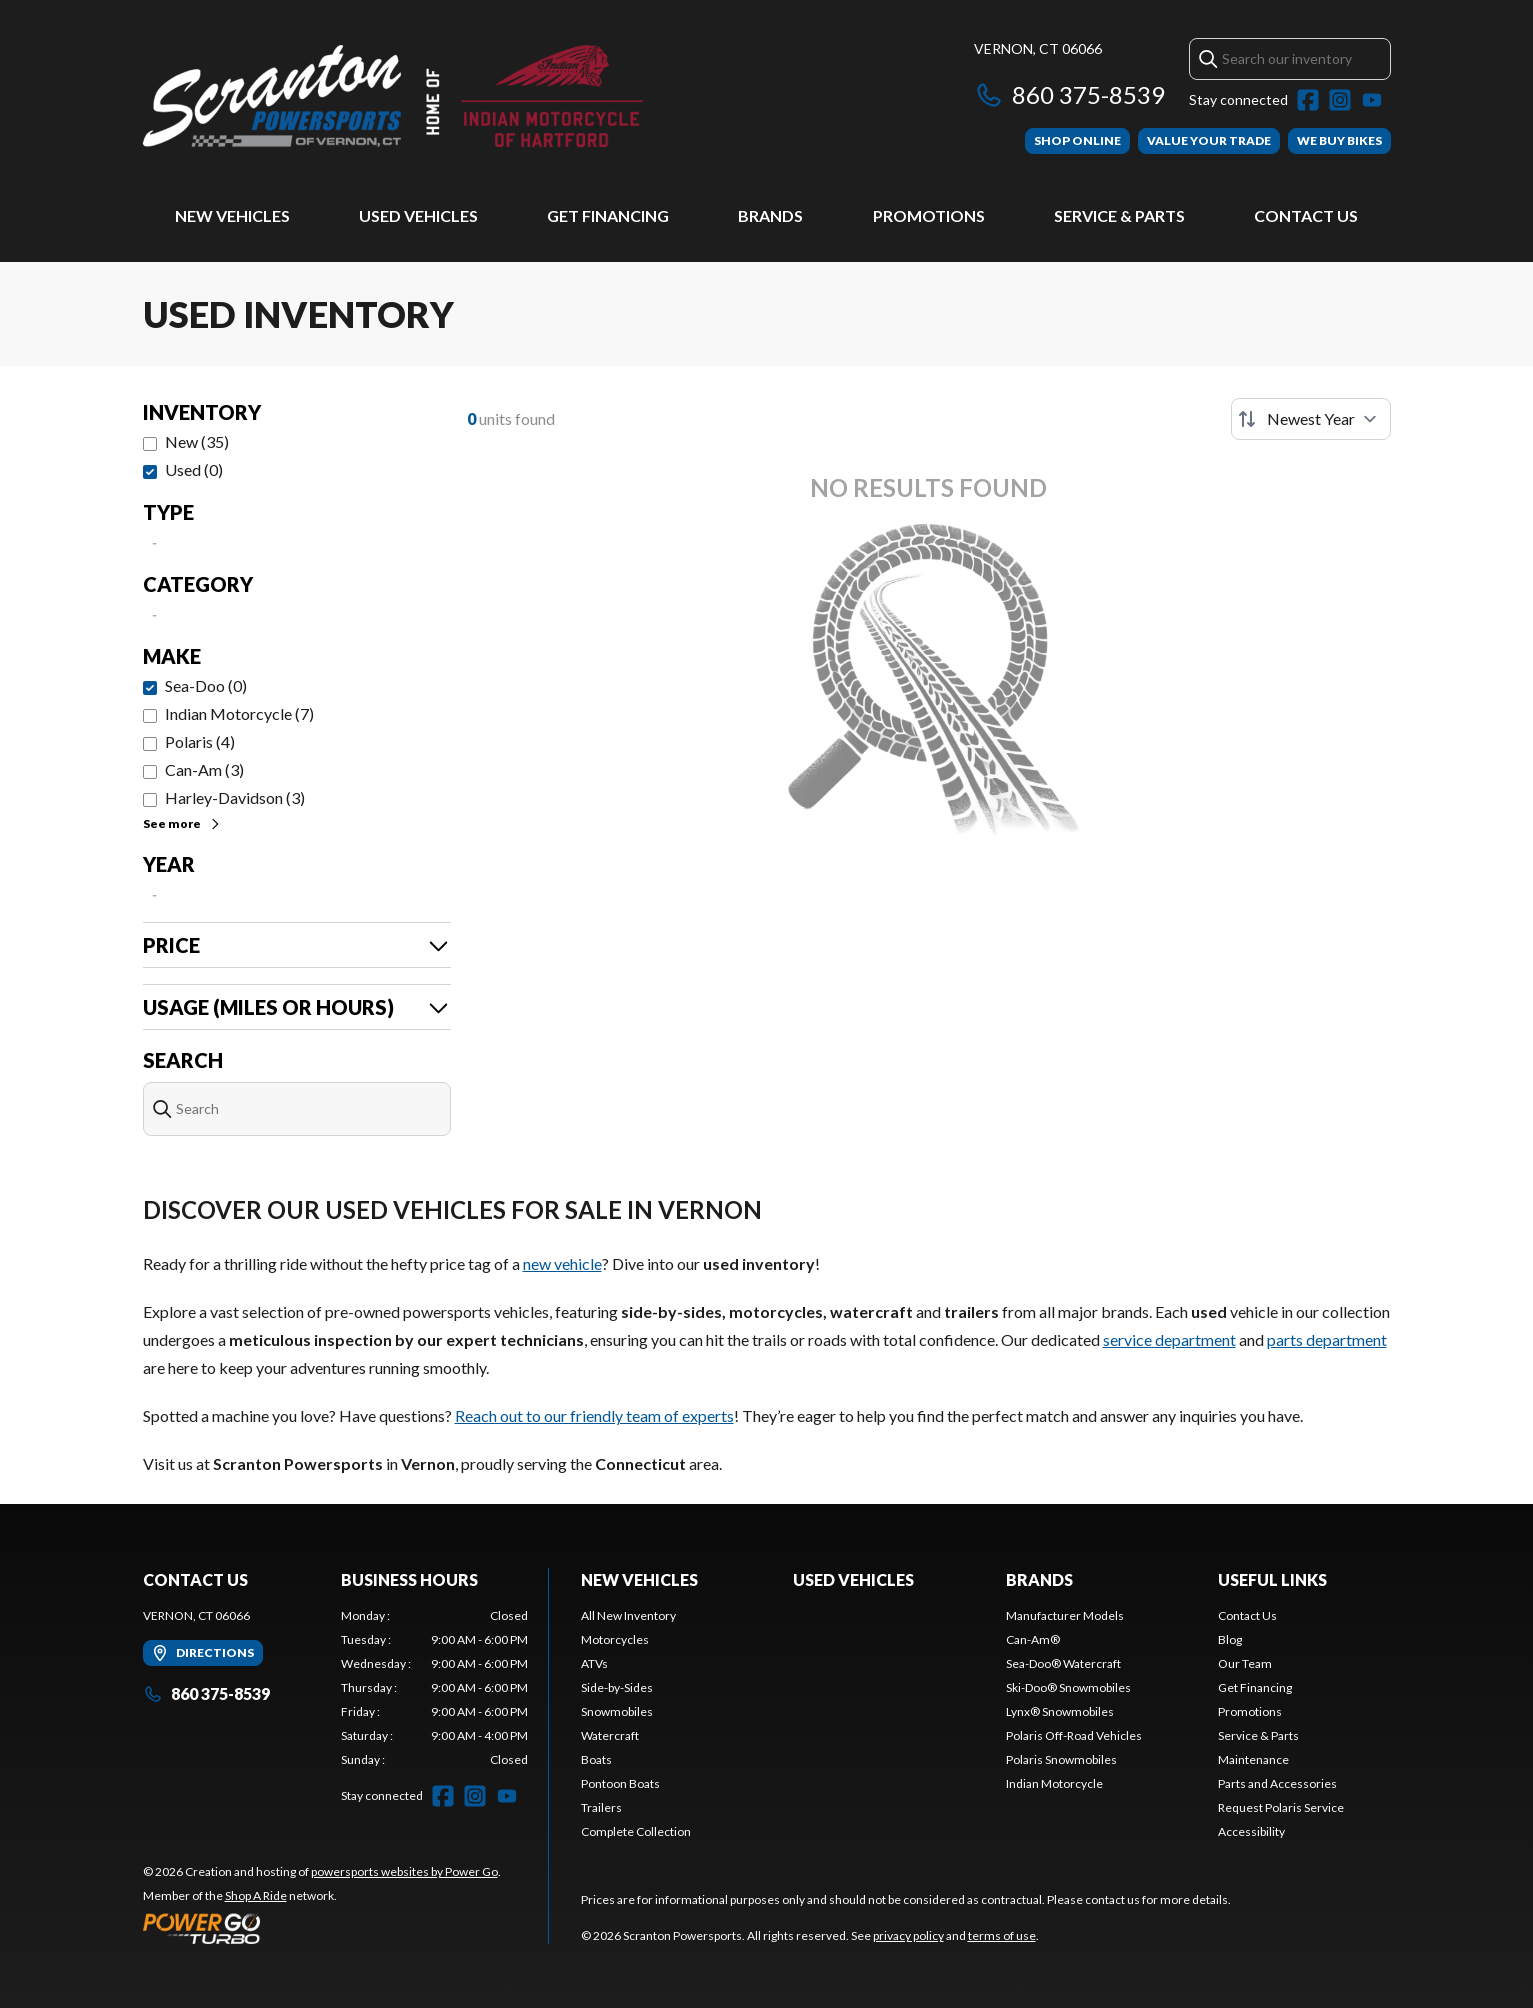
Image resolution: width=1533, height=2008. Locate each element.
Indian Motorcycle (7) (239, 713)
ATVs (594, 1663)
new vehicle (562, 1263)
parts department (1327, 1339)
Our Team (1245, 1663)
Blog (1230, 1639)
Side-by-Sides (617, 1687)
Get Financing (608, 215)
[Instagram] (1340, 100)
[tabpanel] (434, 1688)
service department (1169, 1339)
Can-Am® (1033, 1639)
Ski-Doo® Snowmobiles (1068, 1687)
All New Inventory (628, 1615)
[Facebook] (1308, 100)
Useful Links (1272, 1579)
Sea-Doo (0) (206, 685)
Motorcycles (615, 1639)
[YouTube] (1372, 100)
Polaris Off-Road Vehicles (1074, 1735)
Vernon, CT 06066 (1038, 48)
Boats (596, 1759)
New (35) (197, 441)
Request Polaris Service (1281, 1807)
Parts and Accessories (1277, 1783)
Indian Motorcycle (1054, 1783)
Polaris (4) (200, 741)
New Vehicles (232, 215)
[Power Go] (322, 1928)
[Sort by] (1311, 419)
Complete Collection (636, 1831)
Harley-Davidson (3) (235, 797)
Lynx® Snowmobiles (1060, 1711)
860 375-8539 (1069, 94)
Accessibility (1251, 1831)
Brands (770, 215)
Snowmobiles (617, 1711)
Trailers (601, 1807)
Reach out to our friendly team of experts (594, 1415)
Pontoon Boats (620, 1783)
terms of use (1002, 1935)
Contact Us (1306, 215)
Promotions (929, 215)
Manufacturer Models (1065, 1615)
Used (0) (194, 469)
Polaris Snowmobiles (1061, 1759)
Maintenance (1253, 1759)
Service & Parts (1119, 215)
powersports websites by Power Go (404, 1871)
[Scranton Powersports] (393, 96)
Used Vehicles (418, 215)
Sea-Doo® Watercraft (1063, 1663)
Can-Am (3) (204, 769)
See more (182, 823)
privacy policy (908, 1935)
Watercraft (610, 1735)
